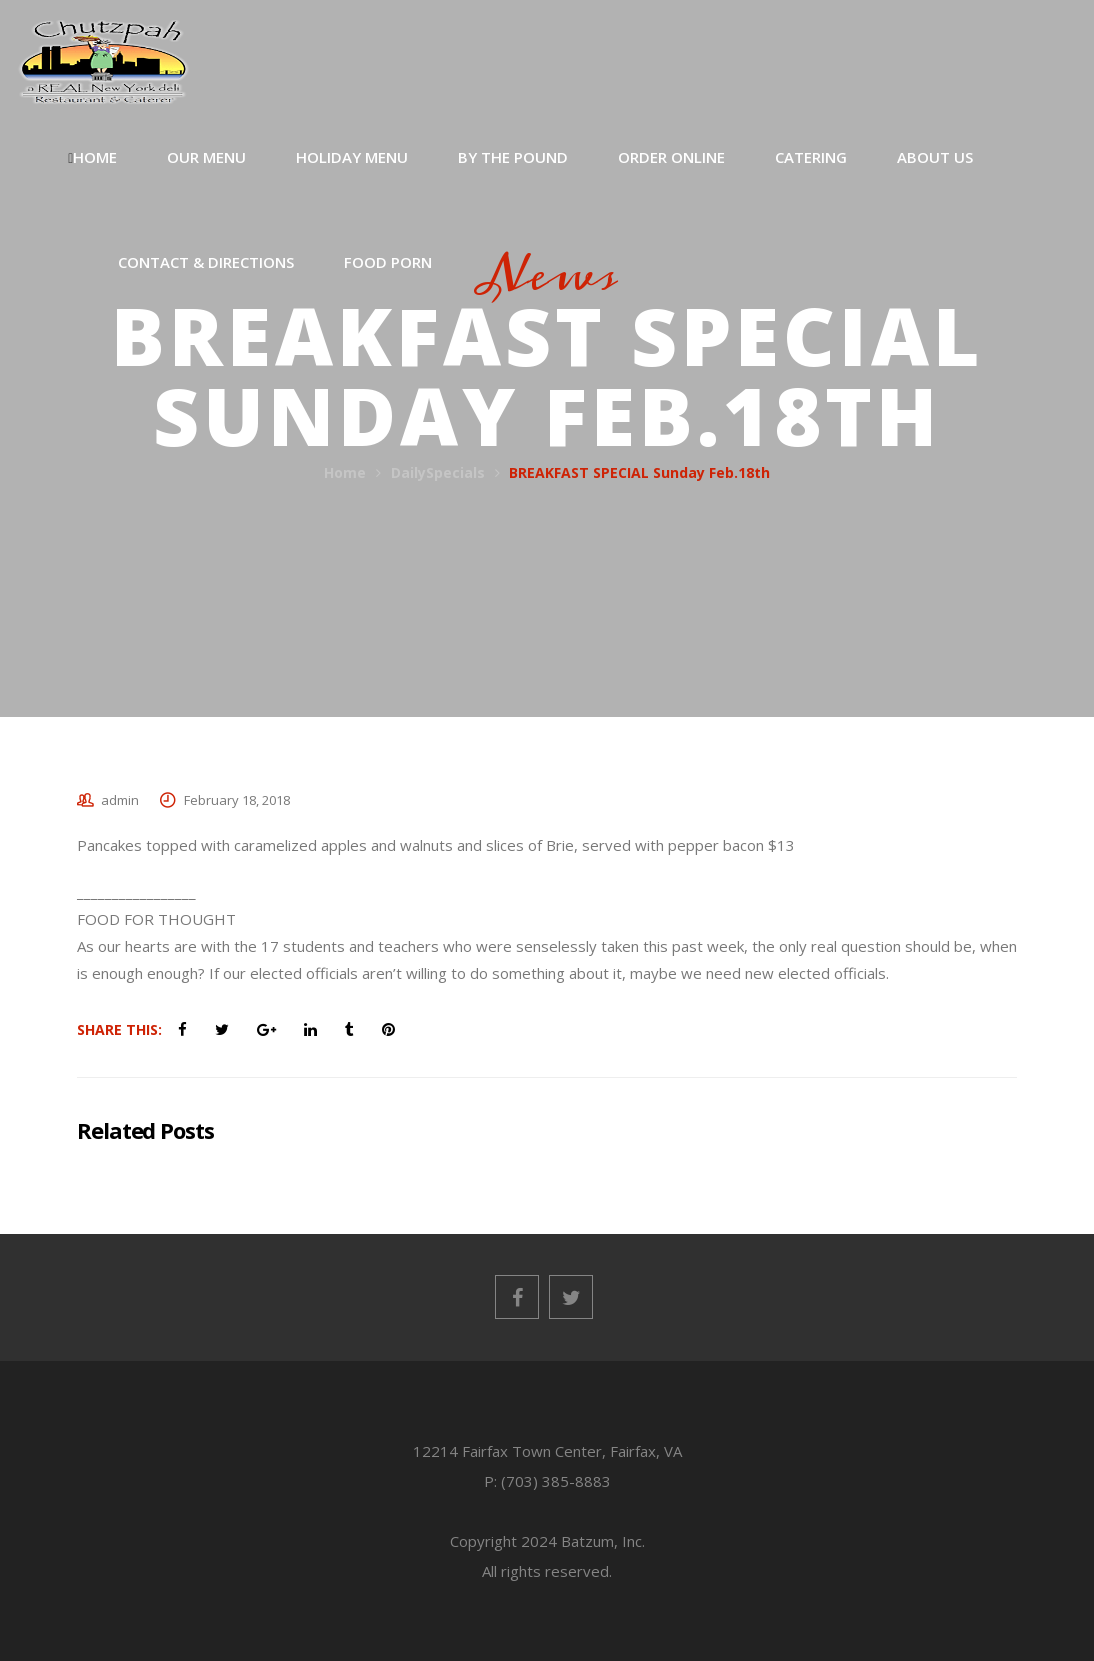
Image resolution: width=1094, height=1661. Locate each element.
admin (120, 800)
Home (345, 472)
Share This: (119, 1029)
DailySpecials (438, 472)
